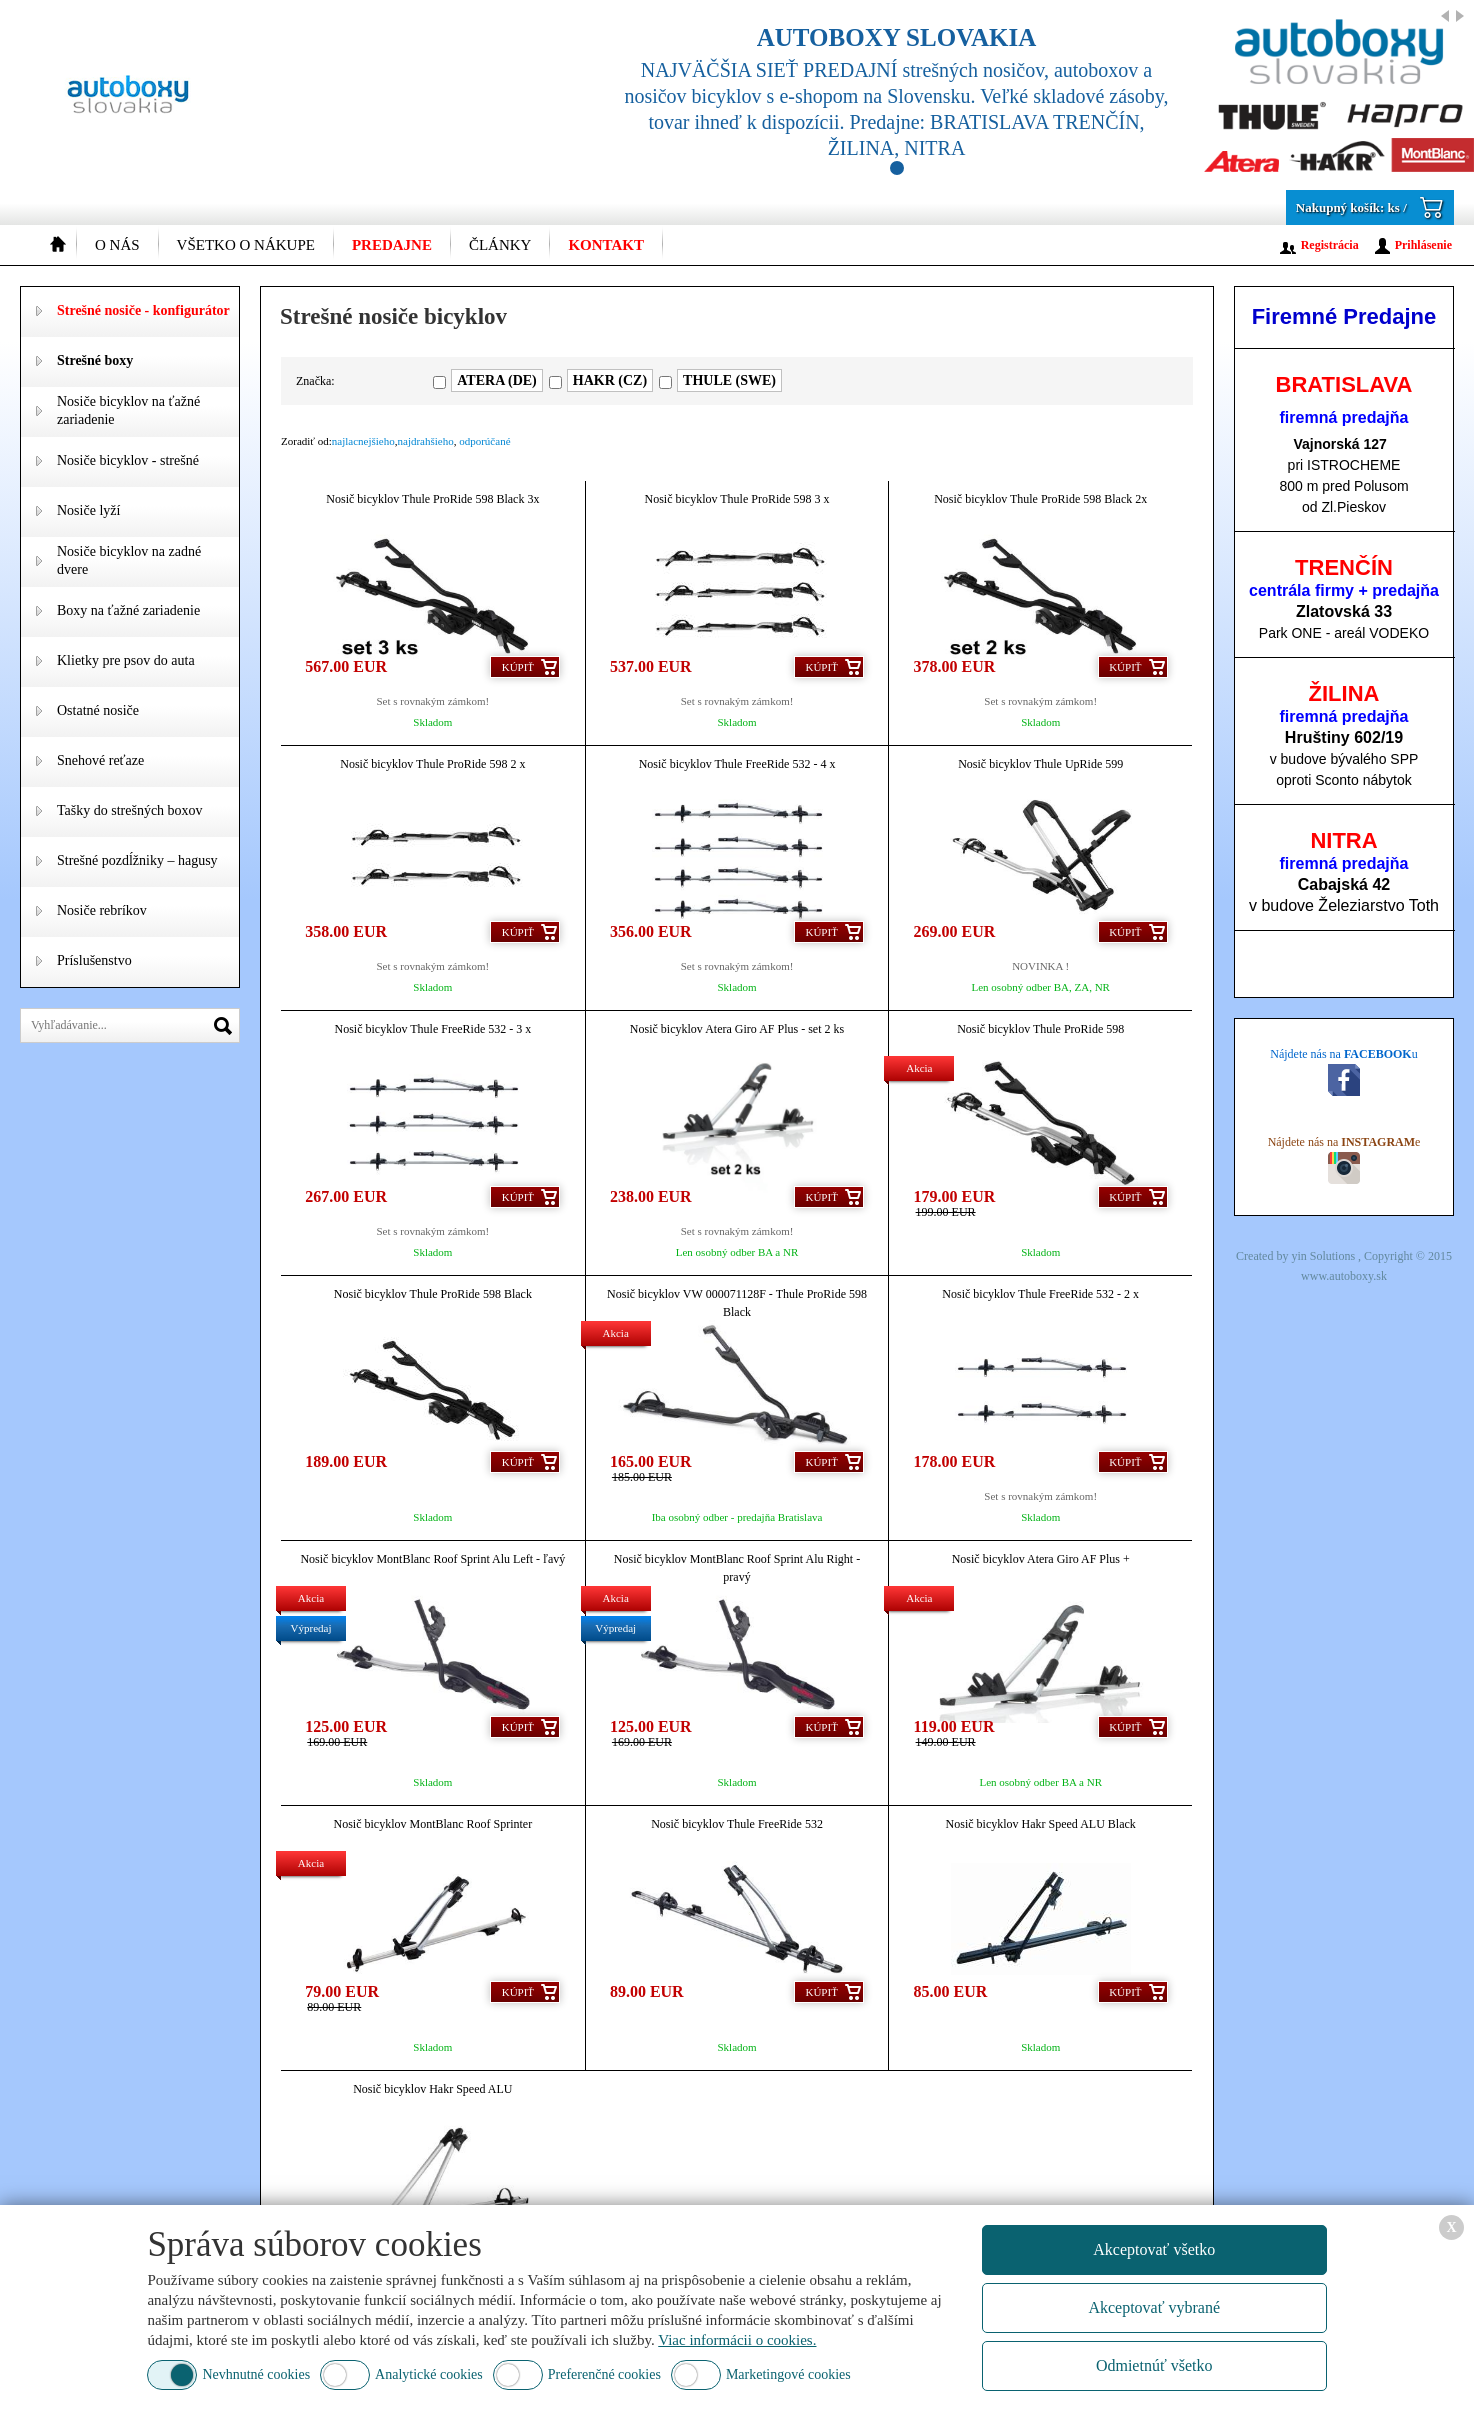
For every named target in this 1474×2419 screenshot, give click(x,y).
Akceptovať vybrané (1154, 2307)
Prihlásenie (1423, 245)
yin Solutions (1324, 1256)
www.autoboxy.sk (1344, 1276)
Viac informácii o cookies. (737, 2340)
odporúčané (484, 441)
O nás (117, 245)
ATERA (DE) (496, 380)
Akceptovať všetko (1154, 2249)
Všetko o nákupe (246, 245)
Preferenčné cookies (604, 2374)
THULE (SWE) (729, 380)
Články (500, 245)
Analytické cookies (429, 2374)
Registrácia (1330, 245)
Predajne (392, 245)
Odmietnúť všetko (1154, 2365)
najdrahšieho (426, 441)
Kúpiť (518, 667)
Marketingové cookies (788, 2374)
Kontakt (606, 245)
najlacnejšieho (363, 441)
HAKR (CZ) (610, 380)
